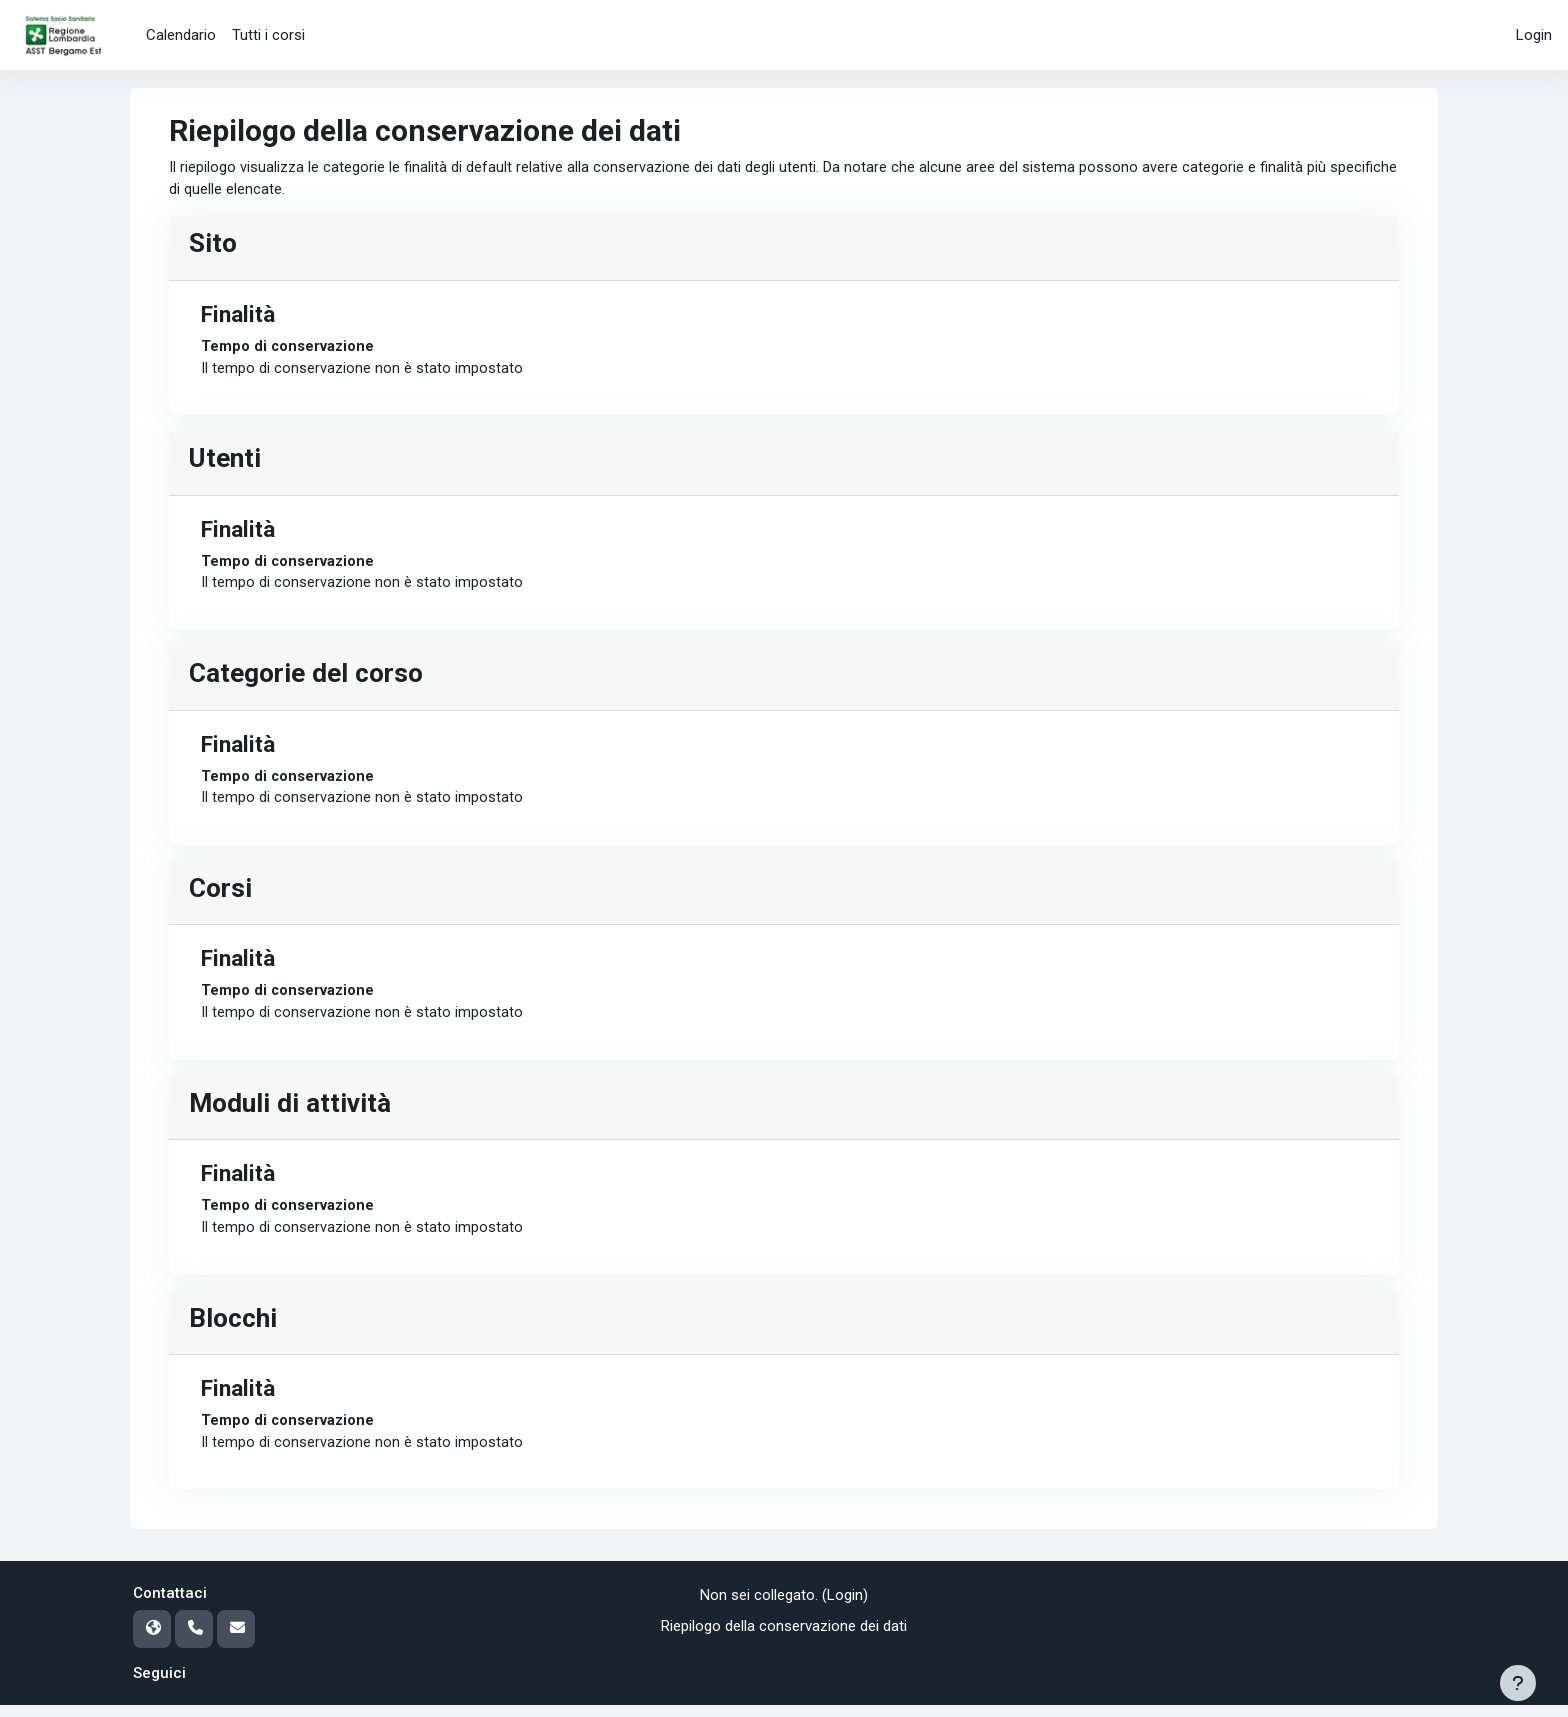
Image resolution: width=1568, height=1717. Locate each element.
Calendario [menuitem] (181, 35)
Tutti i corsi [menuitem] (268, 35)
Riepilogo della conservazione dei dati (784, 1638)
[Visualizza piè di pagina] (1518, 1683)
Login (1534, 35)
